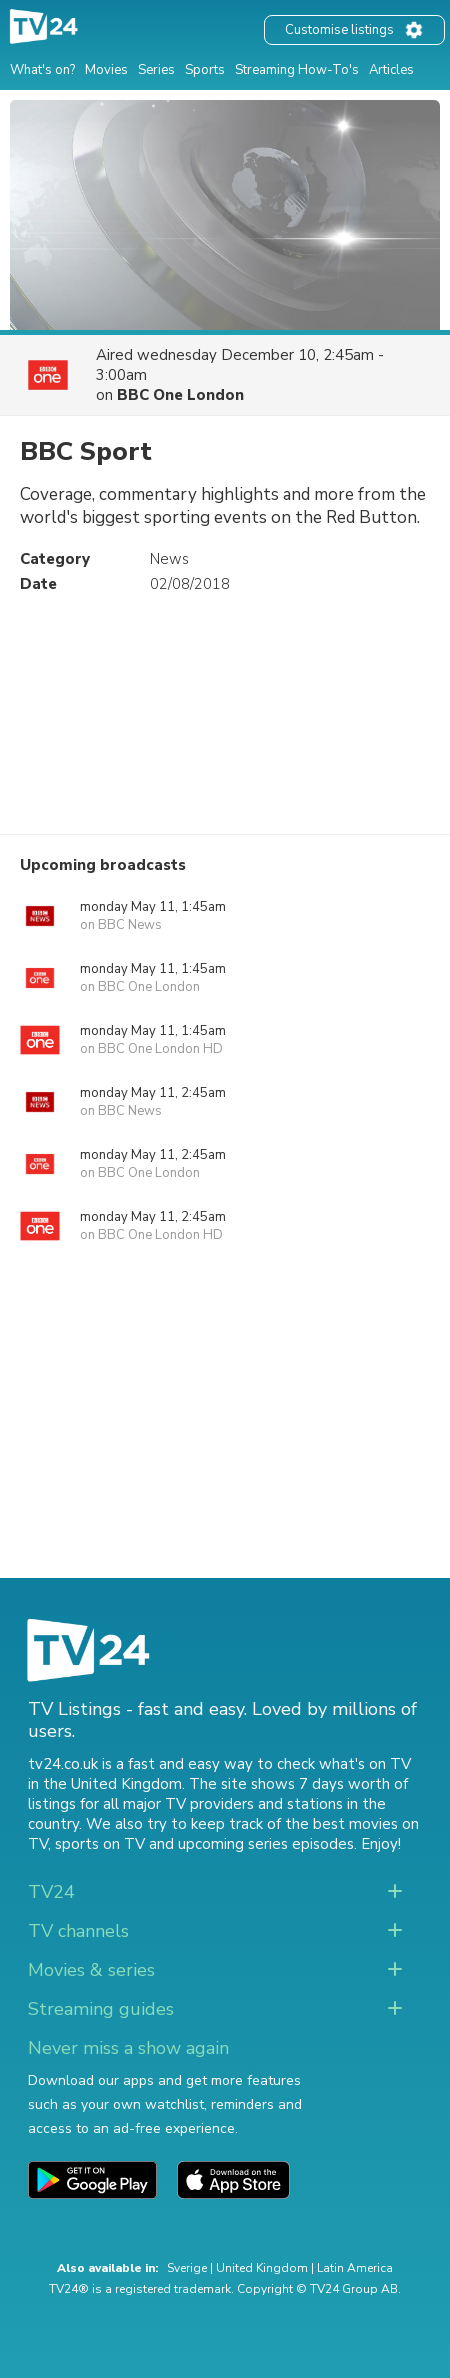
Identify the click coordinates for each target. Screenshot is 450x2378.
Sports (205, 70)
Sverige (187, 2268)
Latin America (355, 2268)
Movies (106, 70)
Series (156, 70)
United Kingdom (262, 2268)
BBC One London (180, 395)
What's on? (42, 70)
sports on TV (100, 1844)
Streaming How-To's (297, 70)
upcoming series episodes (266, 1844)
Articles (391, 70)
